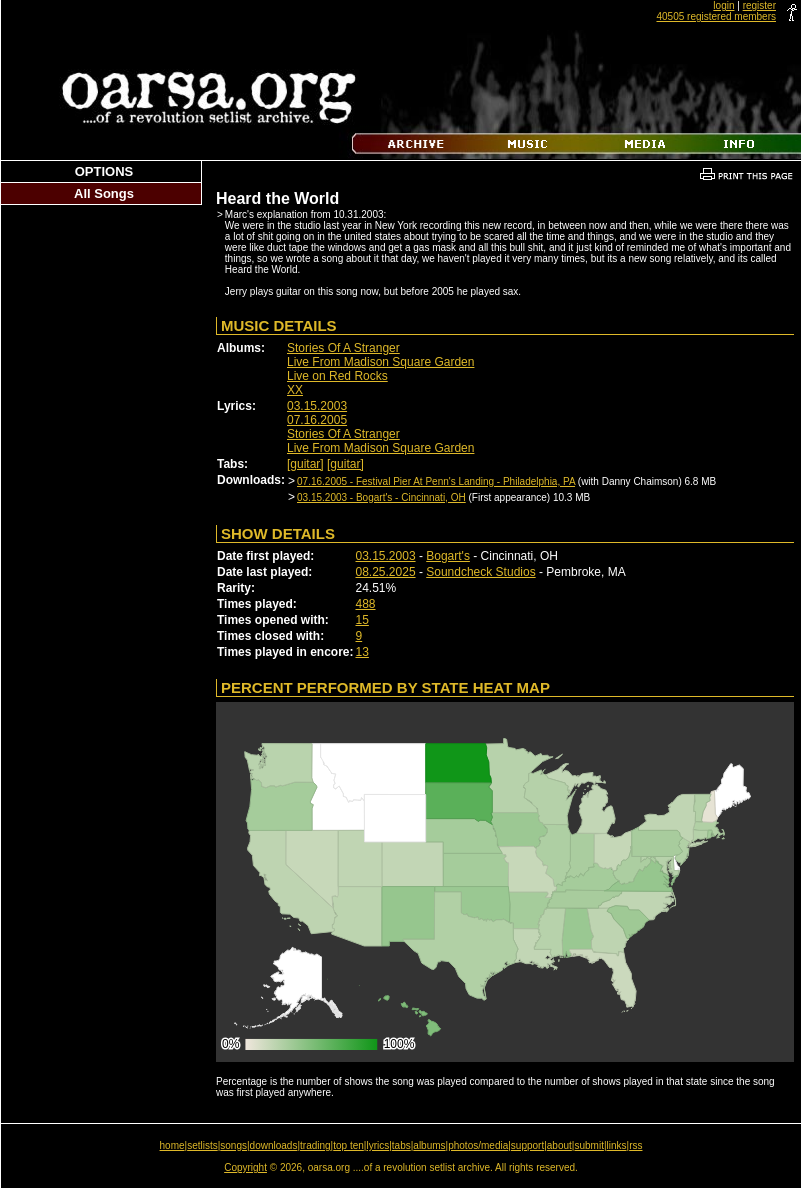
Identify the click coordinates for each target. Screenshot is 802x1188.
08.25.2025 (386, 572)
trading (315, 1145)
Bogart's (448, 556)
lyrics (377, 1145)
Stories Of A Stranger (343, 348)
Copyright (245, 1167)
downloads (274, 1145)
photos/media (478, 1145)
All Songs (104, 193)
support (527, 1145)
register (759, 5)
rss (635, 1145)
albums (429, 1145)
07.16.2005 (317, 420)
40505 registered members (716, 16)
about (559, 1145)
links (617, 1145)
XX (295, 390)
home (172, 1145)
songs (233, 1145)
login (723, 5)
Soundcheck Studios (480, 572)
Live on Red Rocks (337, 376)
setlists (202, 1145)
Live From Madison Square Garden (380, 362)
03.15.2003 (317, 406)
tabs (401, 1145)
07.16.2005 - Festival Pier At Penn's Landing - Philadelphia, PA (436, 481)
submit (588, 1145)
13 (362, 652)
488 (366, 604)
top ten (348, 1145)
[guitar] (305, 464)
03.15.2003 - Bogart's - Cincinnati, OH (381, 497)
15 (362, 620)
